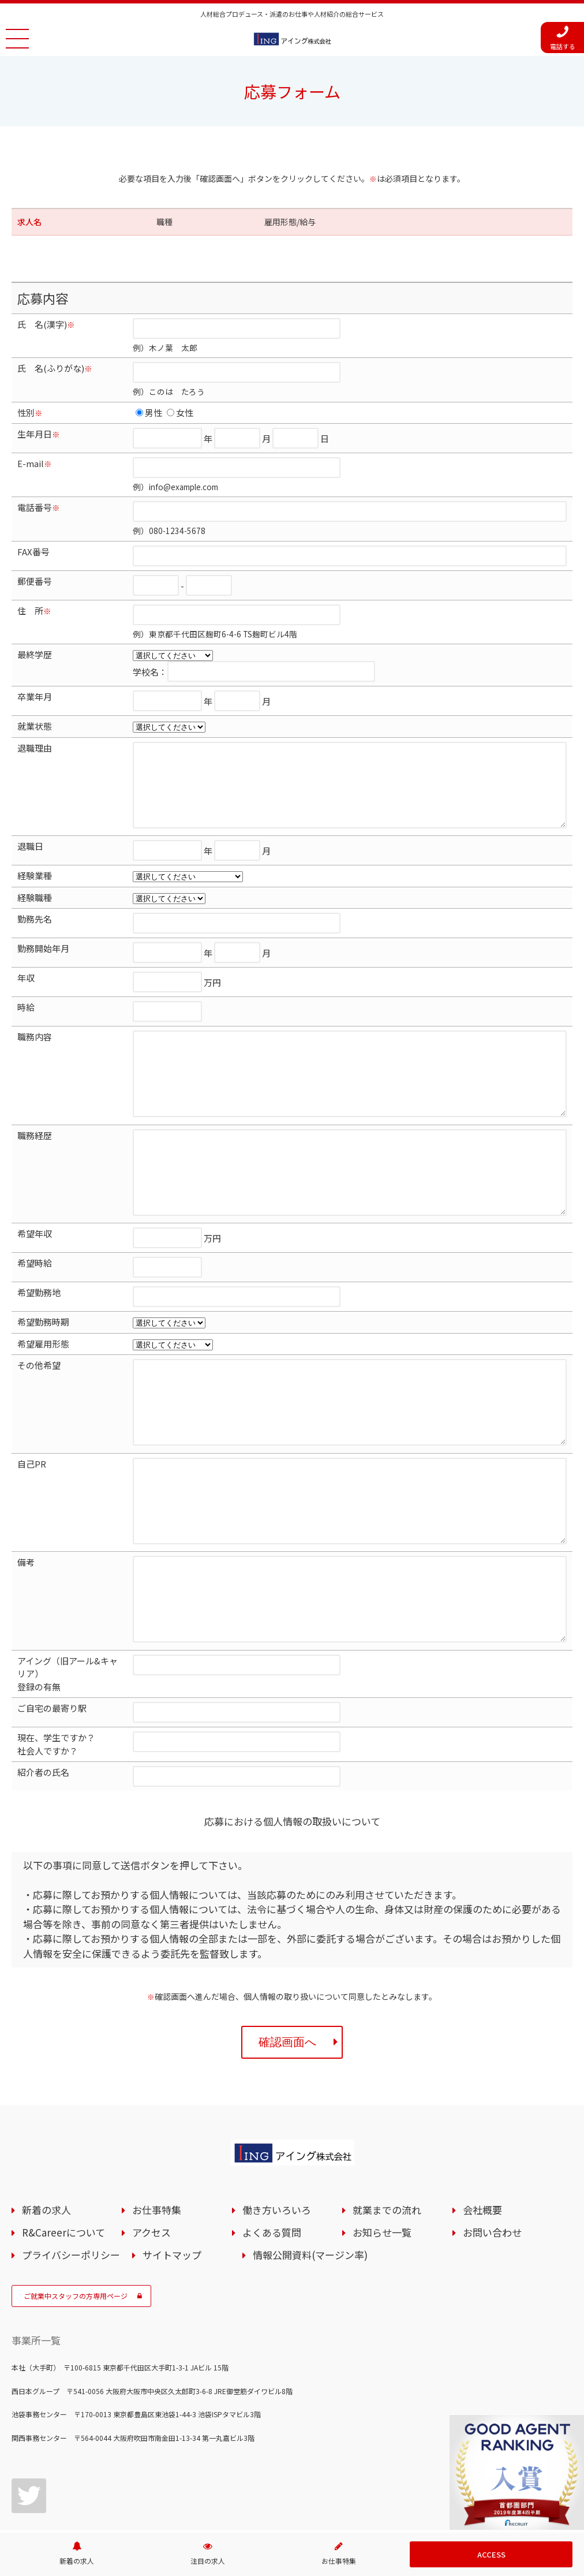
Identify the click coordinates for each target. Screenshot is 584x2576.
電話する (562, 37)
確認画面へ (297, 2042)
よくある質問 (266, 2233)
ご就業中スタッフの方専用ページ (83, 2296)
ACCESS (491, 2554)
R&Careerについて (58, 2233)
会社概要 (477, 2210)
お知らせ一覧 (376, 2233)
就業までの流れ (381, 2210)
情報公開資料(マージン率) (305, 2255)
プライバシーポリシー (66, 2255)
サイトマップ (166, 2255)
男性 (149, 412)
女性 (180, 412)
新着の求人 (41, 2210)
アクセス (146, 2233)
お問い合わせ (487, 2233)
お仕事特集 (151, 2210)
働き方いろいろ (271, 2210)
